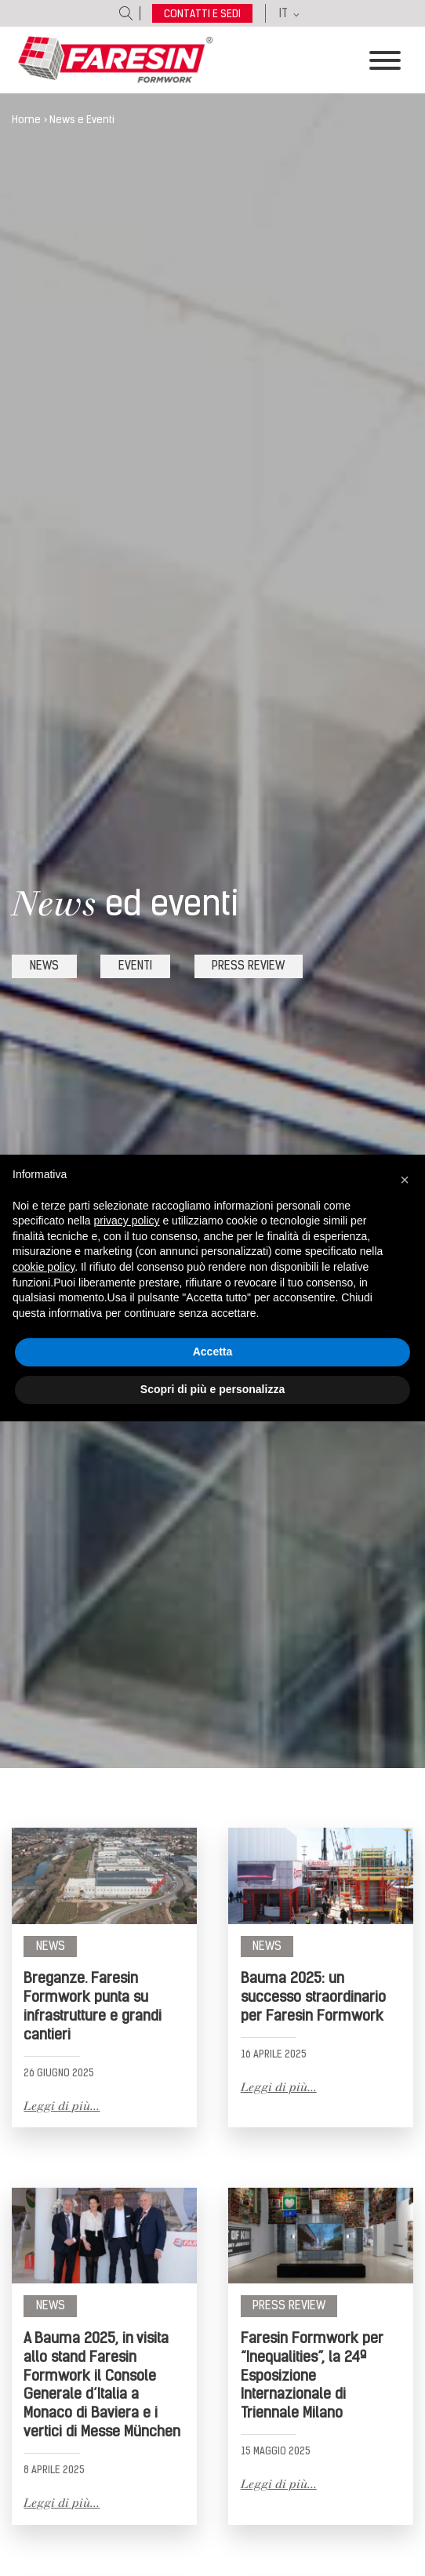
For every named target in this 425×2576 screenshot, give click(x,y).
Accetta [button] (213, 1351)
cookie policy (43, 1267)
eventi (135, 966)
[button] (404, 1179)
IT (283, 13)
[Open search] (126, 13)
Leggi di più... (62, 2105)
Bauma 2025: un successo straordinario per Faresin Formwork (313, 1997)
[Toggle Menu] (385, 60)
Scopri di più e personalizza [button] (212, 1389)
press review (248, 966)
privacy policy (127, 1220)
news (44, 966)
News (50, 1946)
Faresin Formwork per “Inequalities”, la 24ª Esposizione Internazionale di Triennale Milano (312, 2375)
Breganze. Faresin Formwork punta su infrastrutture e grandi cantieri (93, 2006)
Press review (288, 2305)
